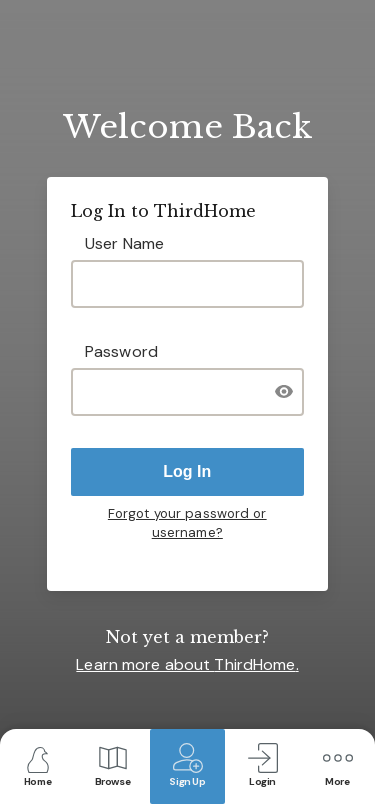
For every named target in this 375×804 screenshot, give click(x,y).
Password (121, 351)
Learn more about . (187, 664)
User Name (124, 243)
